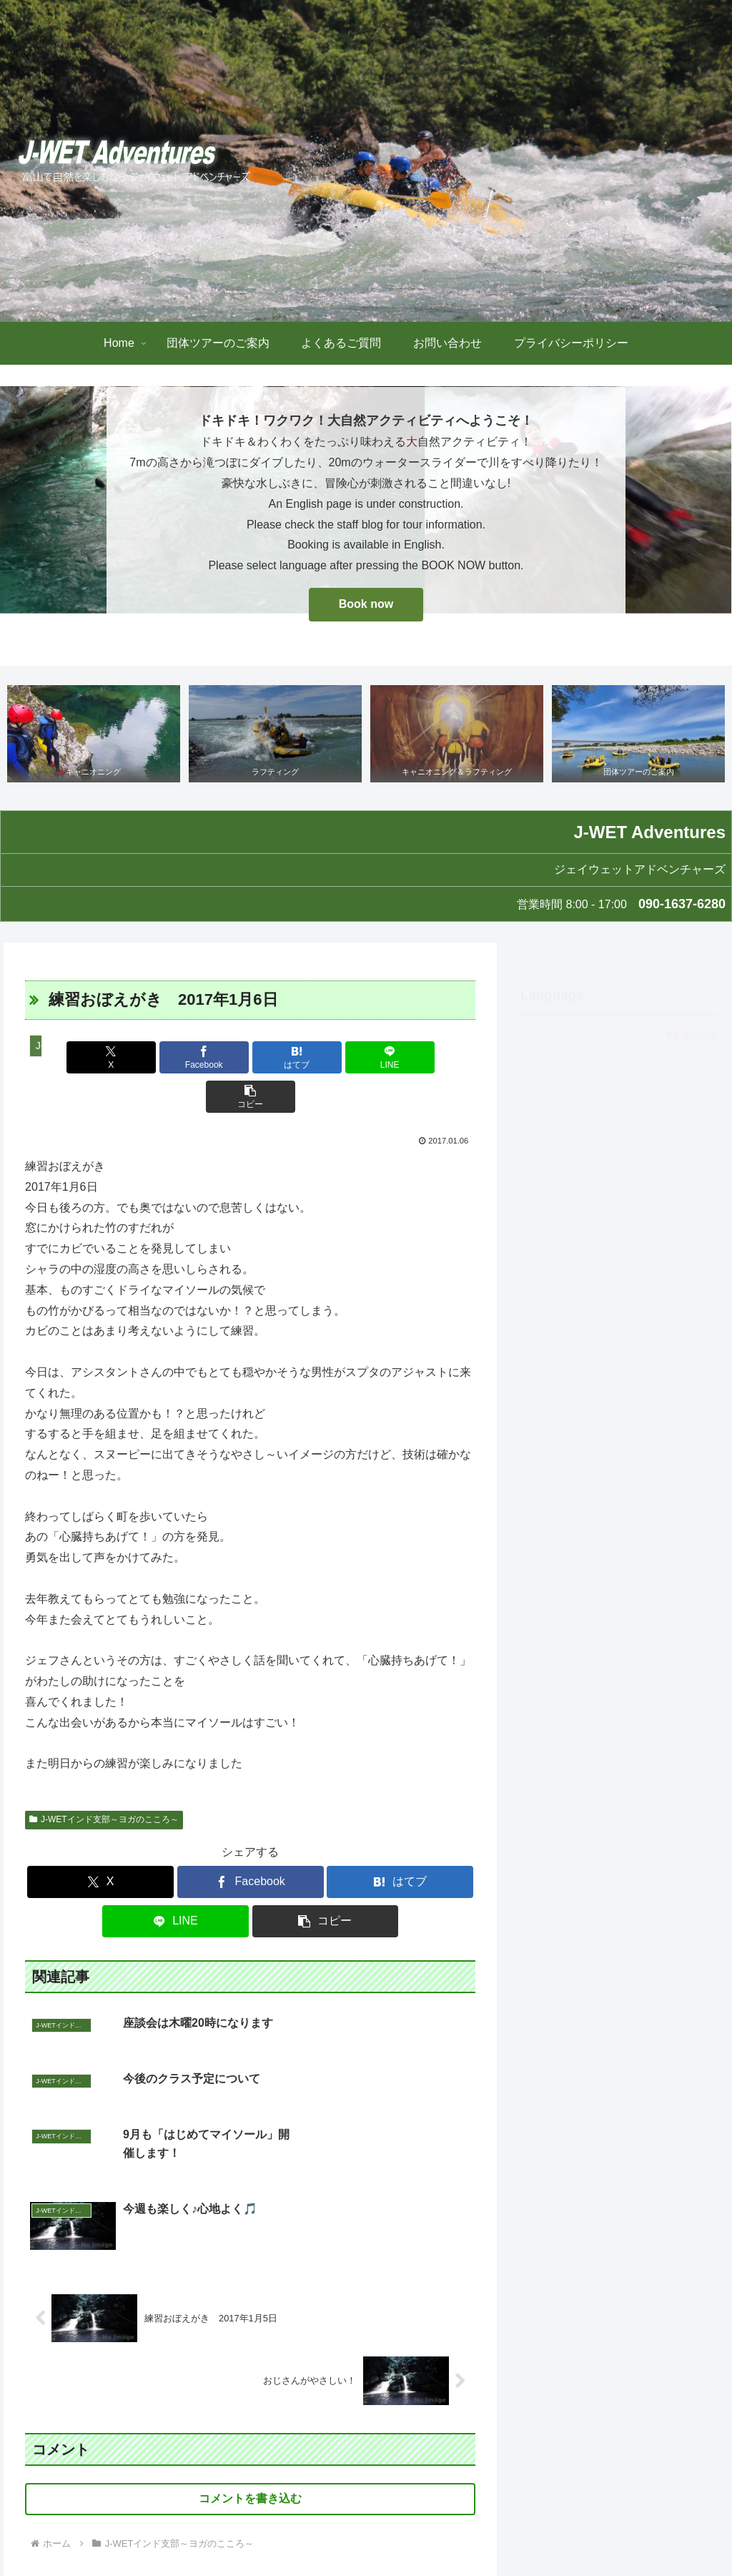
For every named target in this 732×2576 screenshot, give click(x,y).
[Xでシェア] (99, 1058)
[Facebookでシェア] (175, 1058)
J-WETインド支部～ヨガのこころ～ (103, 1781)
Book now (366, 604)
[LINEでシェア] (326, 1058)
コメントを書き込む (250, 2348)
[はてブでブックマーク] (250, 1058)
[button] (401, 1058)
